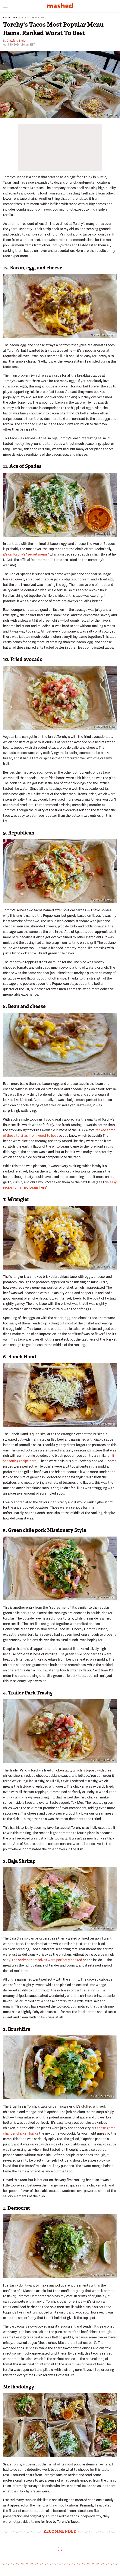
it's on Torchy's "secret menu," (26, 554)
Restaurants (12, 17)
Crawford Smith (17, 41)
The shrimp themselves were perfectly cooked (47, 1960)
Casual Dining (34, 17)
